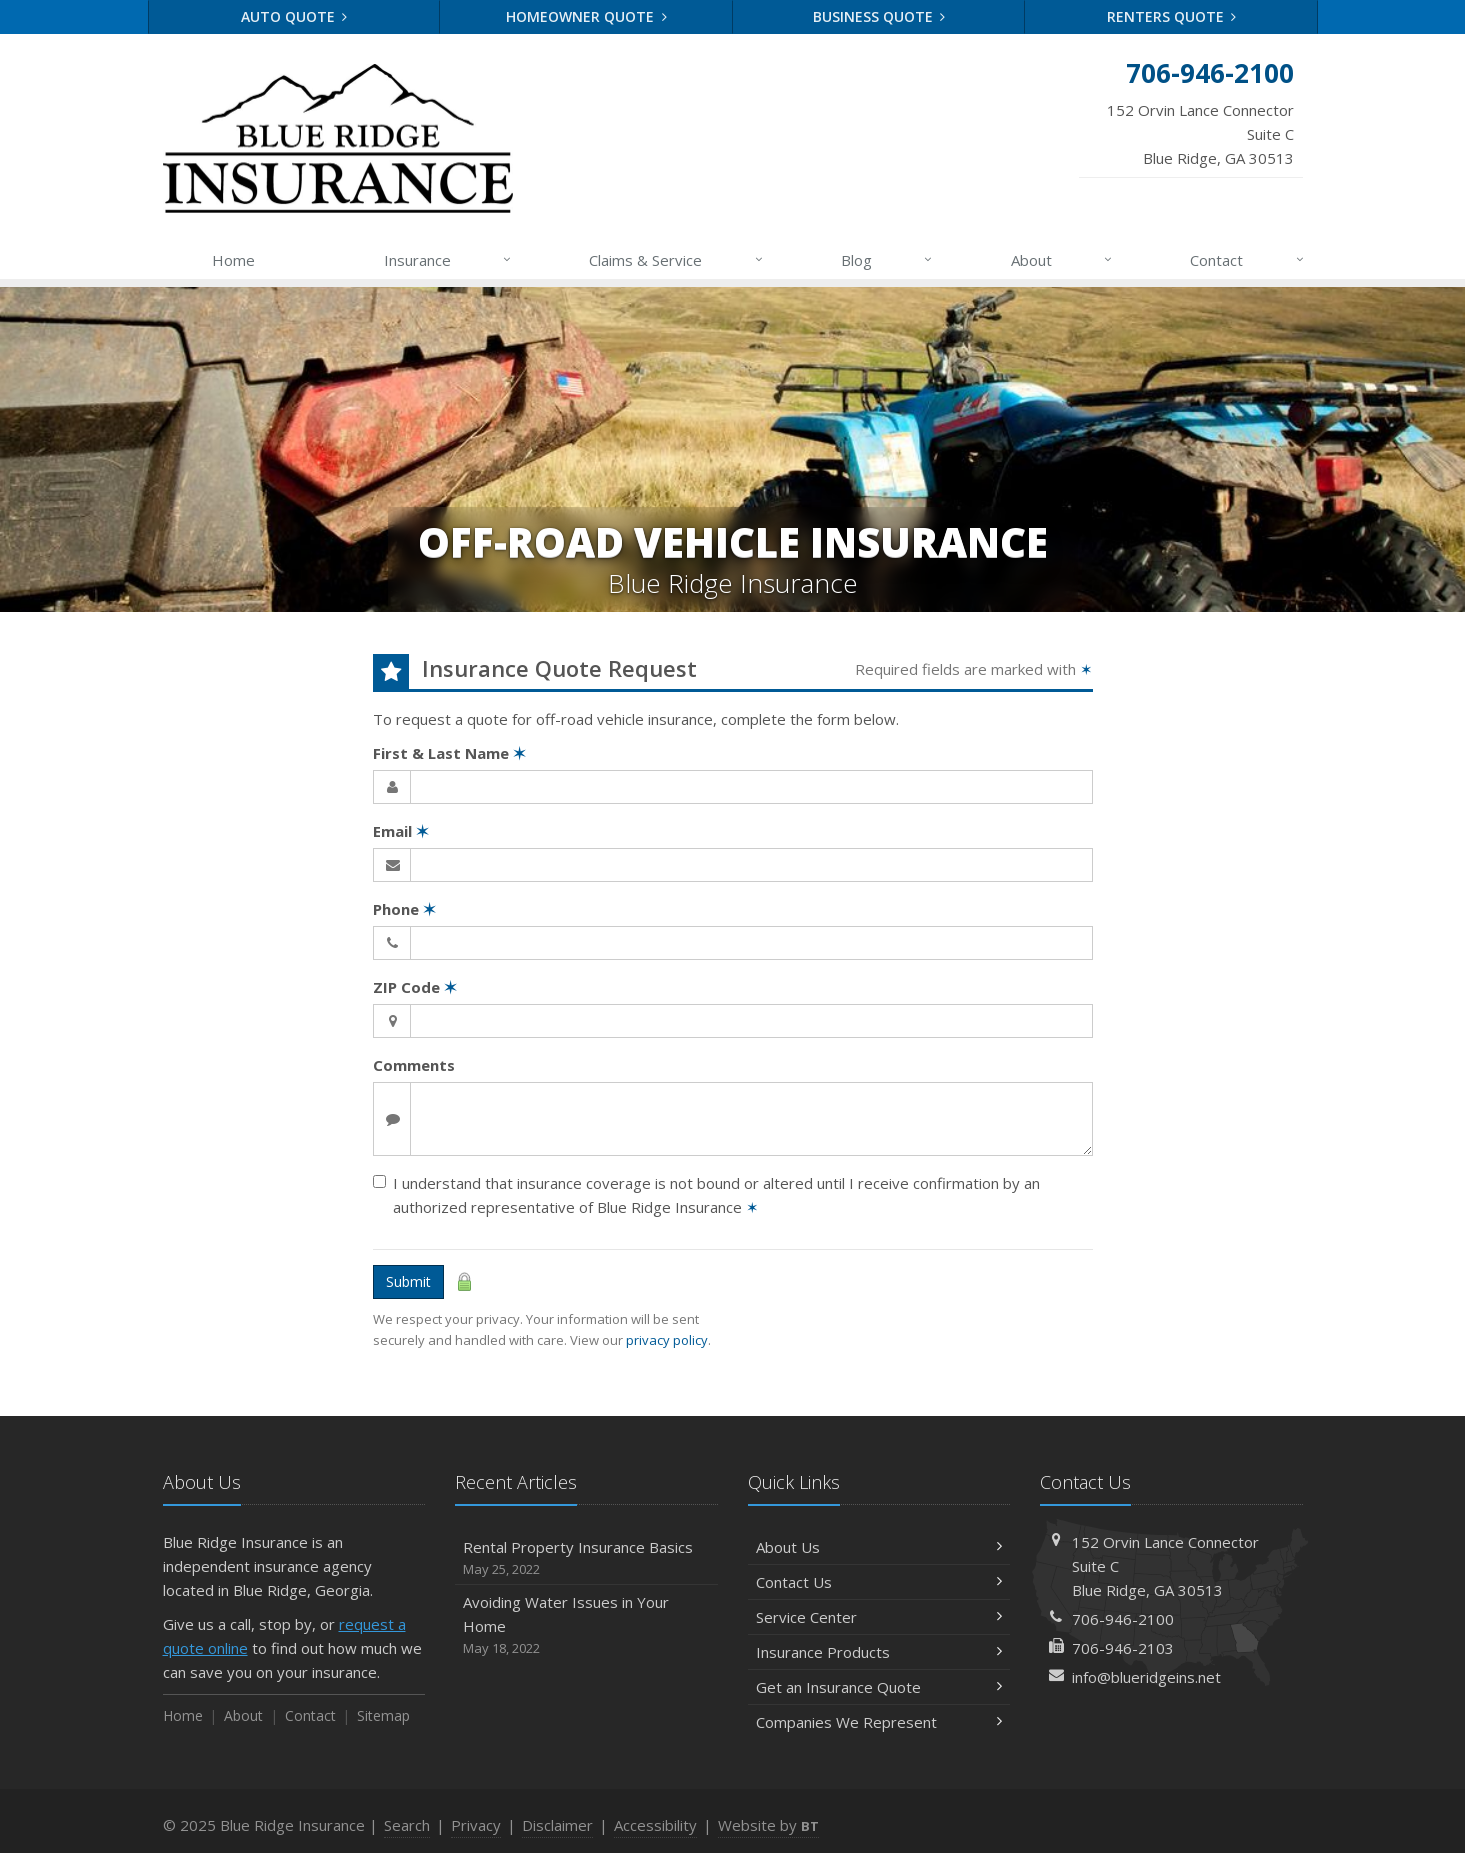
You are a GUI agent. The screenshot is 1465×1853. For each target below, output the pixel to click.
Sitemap (383, 1715)
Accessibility (655, 1825)
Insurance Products (879, 1652)
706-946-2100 (1123, 1619)
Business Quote (879, 16)
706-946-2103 (1123, 1648)
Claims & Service (676, 260)
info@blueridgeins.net (1146, 1677)
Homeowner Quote (586, 16)
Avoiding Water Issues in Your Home (586, 1625)
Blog (887, 260)
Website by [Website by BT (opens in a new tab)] (768, 1825)
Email (401, 831)
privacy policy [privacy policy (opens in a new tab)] (667, 1340)
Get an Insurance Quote (879, 1687)
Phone (404, 909)
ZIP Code (415, 987)
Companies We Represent (879, 1722)
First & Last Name (449, 753)
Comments (414, 1065)
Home (233, 260)
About (1062, 260)
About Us (879, 1547)
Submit (408, 1281)
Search (407, 1825)
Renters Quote (1172, 16)
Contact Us (879, 1582)
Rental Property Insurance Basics (586, 1558)
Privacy (476, 1825)
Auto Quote (294, 16)
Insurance (448, 260)
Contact (1247, 260)
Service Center (879, 1617)
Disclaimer (557, 1825)
